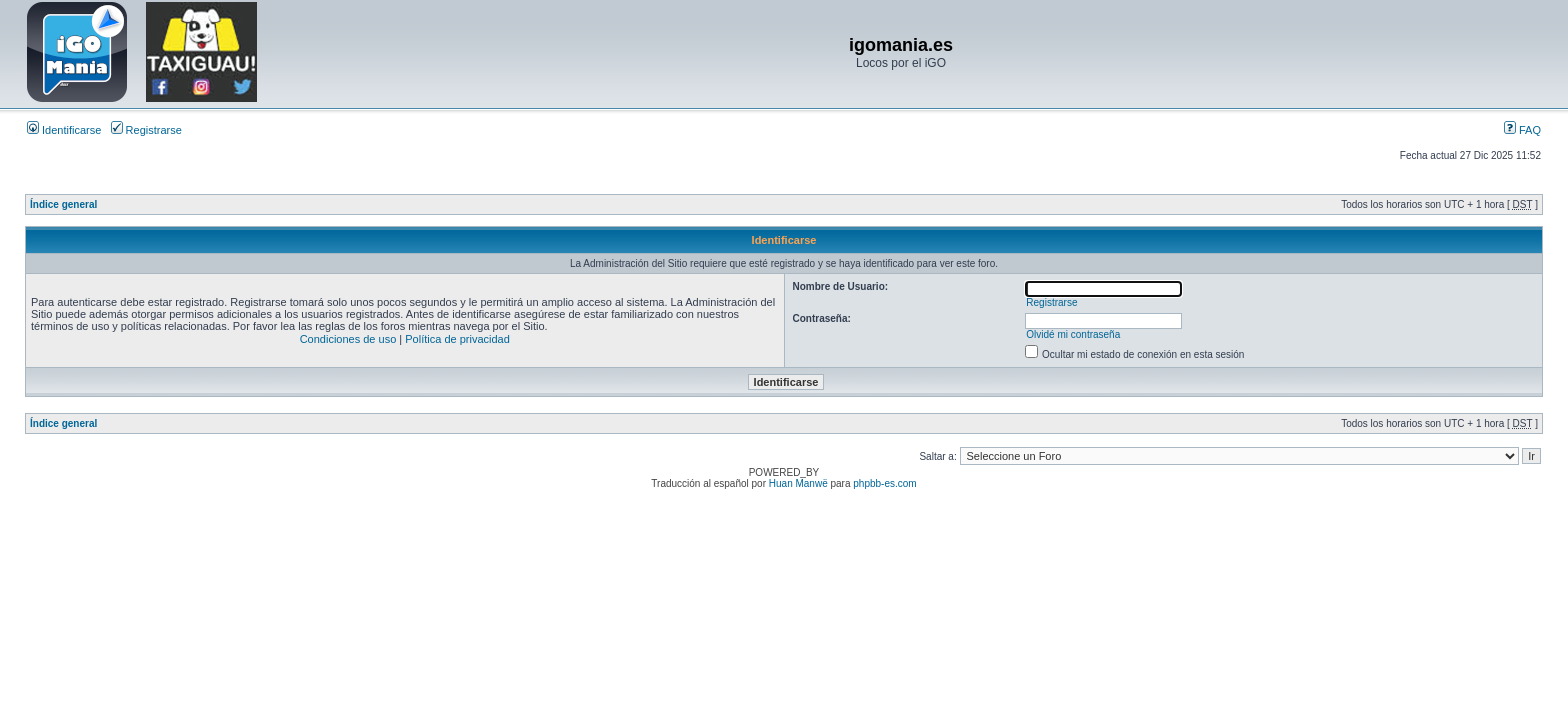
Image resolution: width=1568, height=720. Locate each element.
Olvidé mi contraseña (1073, 334)
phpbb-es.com (884, 483)
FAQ (1522, 130)
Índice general (63, 204)
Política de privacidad (457, 339)
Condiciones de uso (348, 339)
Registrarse (146, 130)
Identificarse (64, 130)
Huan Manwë (798, 483)
